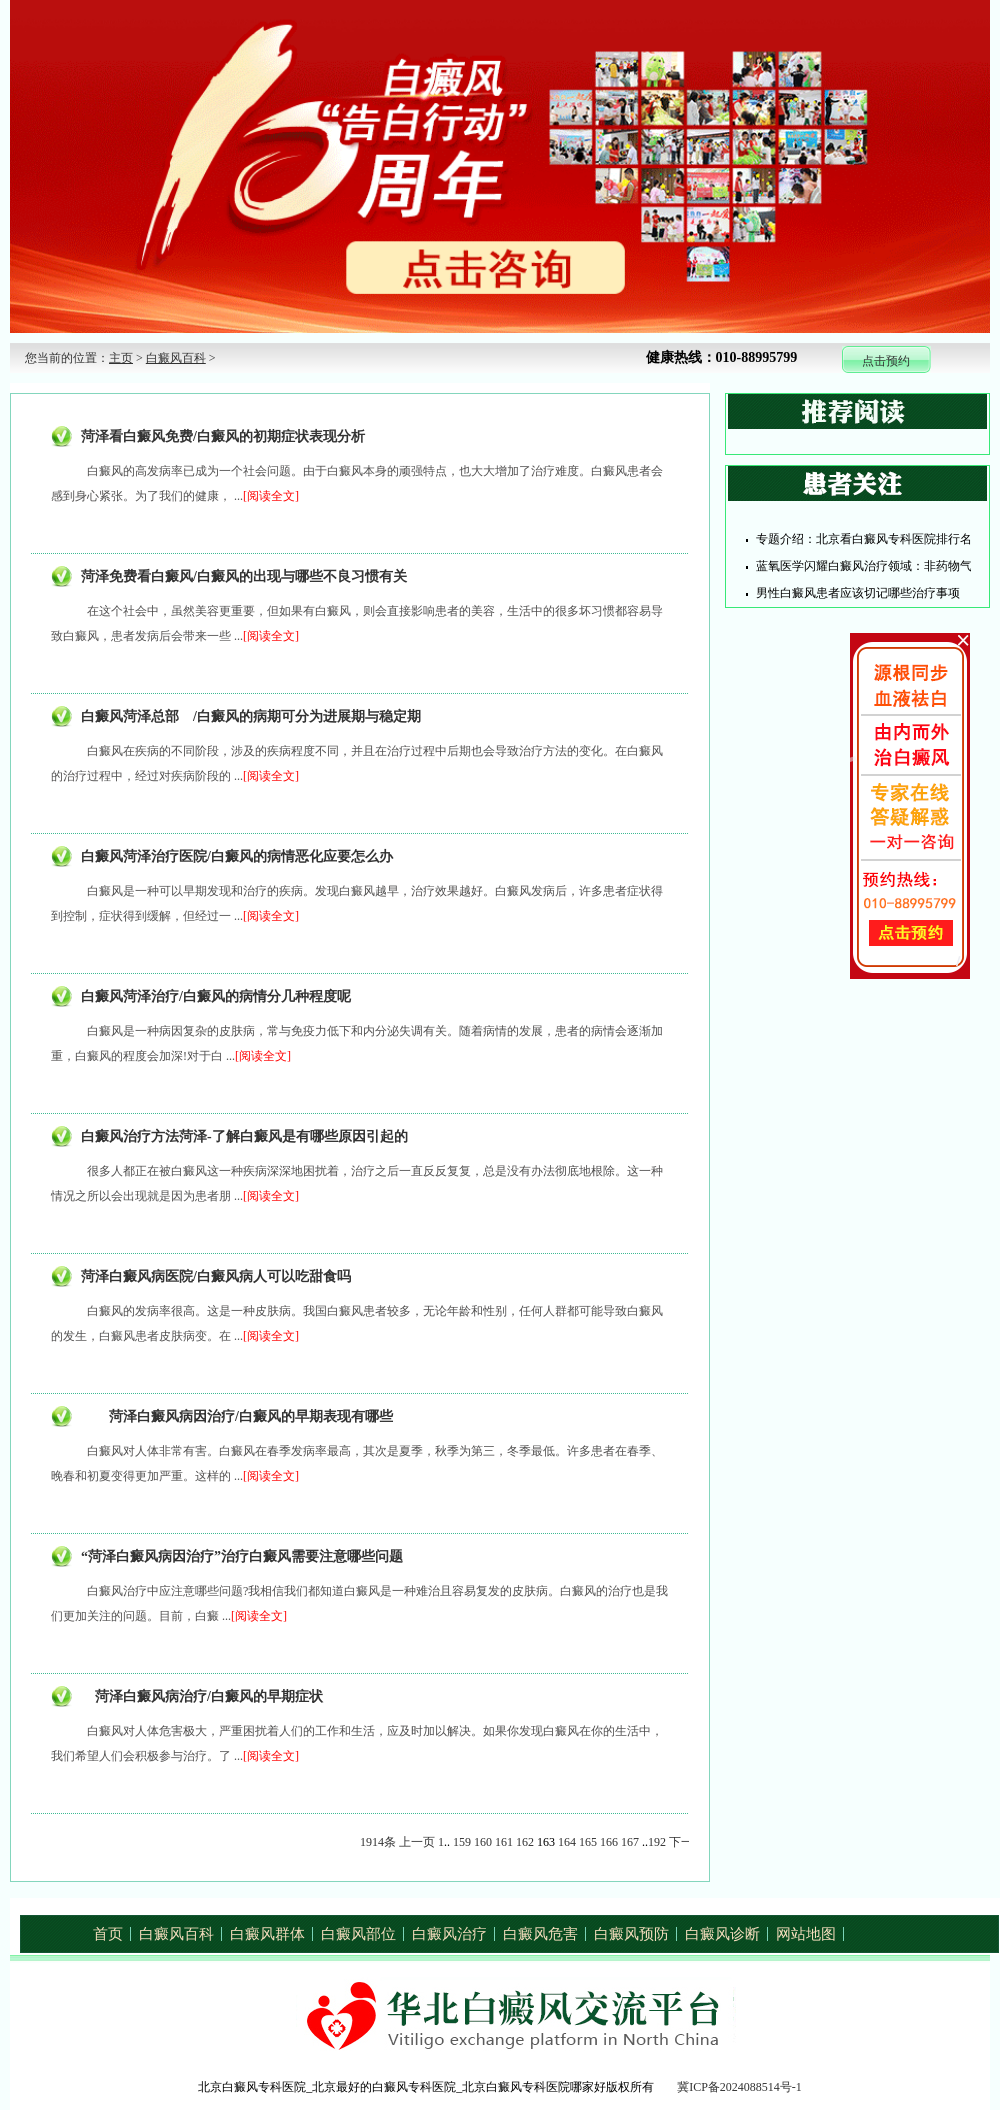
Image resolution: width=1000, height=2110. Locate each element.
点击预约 (886, 361)
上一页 (417, 1842)
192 (657, 1842)
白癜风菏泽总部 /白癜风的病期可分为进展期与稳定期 (251, 716)
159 (462, 1842)
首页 (108, 1934)
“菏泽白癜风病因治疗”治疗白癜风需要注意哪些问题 (242, 1556)
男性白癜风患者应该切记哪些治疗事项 (858, 593)
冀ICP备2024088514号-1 (739, 2087)
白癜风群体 (267, 1934)
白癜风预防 (631, 1934)
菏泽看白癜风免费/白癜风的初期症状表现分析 (223, 436)
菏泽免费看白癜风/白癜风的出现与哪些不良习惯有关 (244, 576)
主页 (121, 358)
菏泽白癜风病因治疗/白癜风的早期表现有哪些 (237, 1416)
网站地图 (806, 1934)
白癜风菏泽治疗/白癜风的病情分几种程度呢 (216, 996)
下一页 (687, 1842)
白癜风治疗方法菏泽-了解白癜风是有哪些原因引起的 (244, 1136)
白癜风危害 (540, 1934)
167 (630, 1842)
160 (483, 1842)
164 (567, 1842)
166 (609, 1842)
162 (525, 1842)
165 (588, 1842)
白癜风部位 (358, 1934)
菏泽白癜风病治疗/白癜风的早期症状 (202, 1696)
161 (504, 1842)
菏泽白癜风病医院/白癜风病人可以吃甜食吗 (216, 1276)
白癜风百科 (176, 358)
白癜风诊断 (722, 1934)
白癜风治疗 (449, 1934)
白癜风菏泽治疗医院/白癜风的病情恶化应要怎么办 (237, 856)
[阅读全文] (271, 496)
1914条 (378, 1842)
